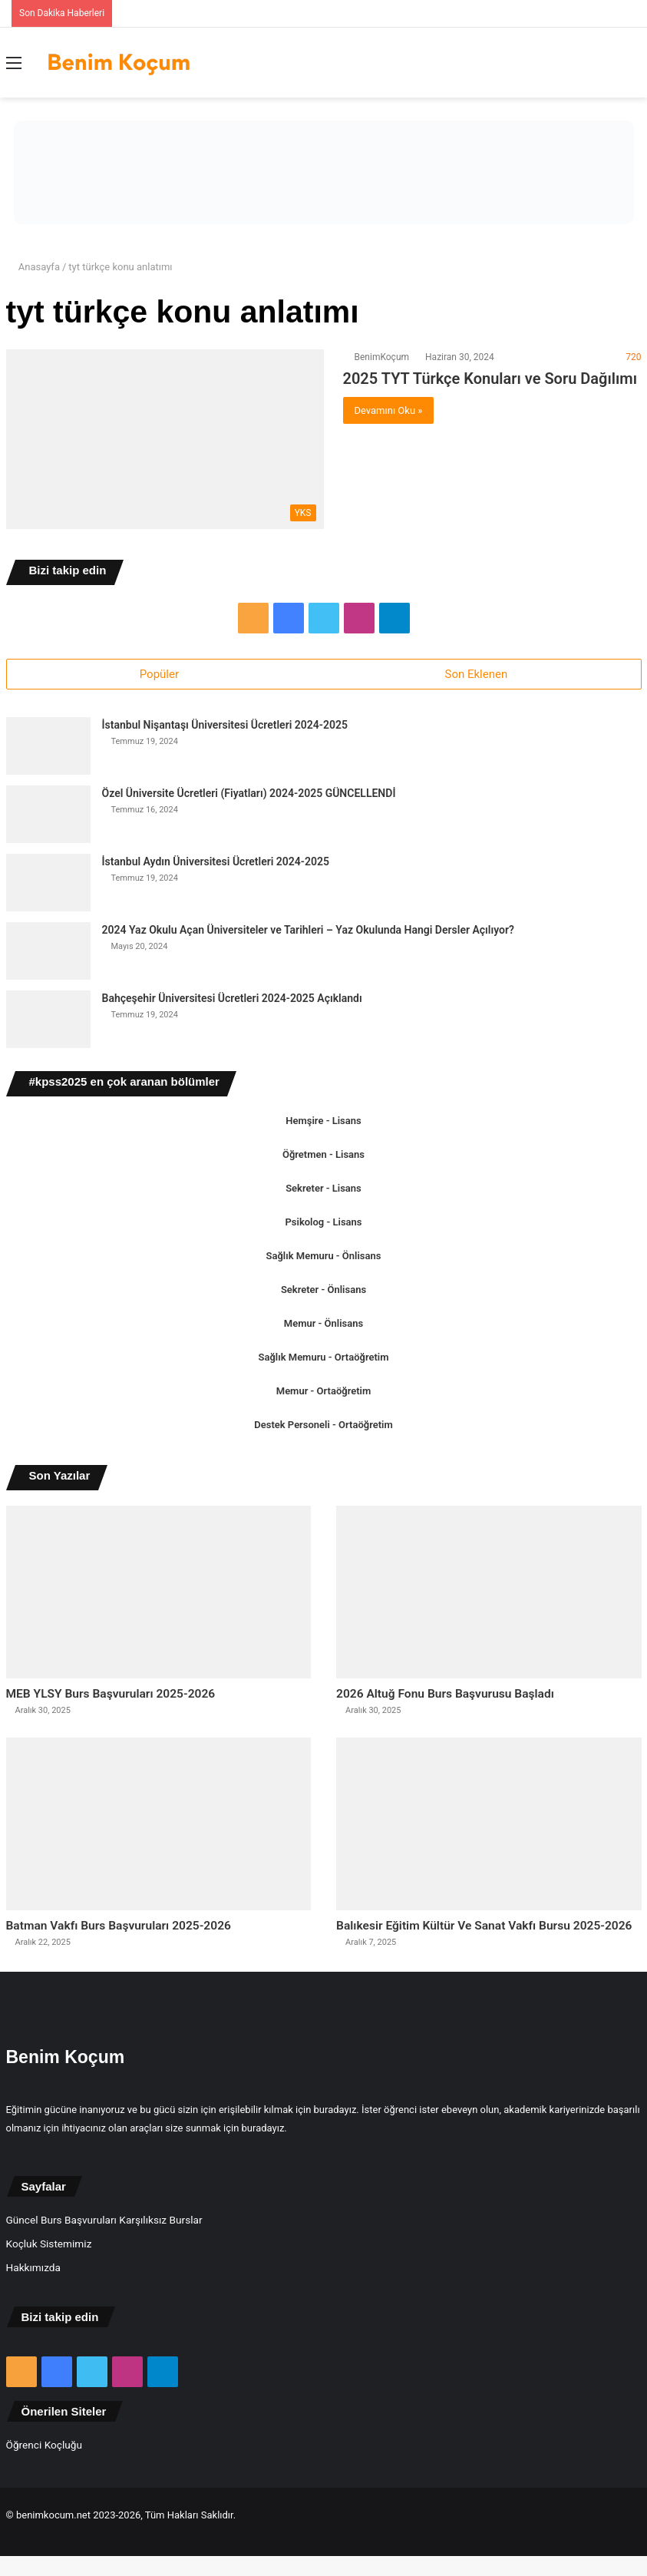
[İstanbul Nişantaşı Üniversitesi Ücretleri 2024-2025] (48, 749)
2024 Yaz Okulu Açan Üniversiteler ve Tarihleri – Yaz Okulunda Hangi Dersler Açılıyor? (308, 933)
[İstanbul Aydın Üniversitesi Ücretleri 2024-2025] (48, 885)
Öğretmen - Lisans (323, 1157)
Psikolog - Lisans (324, 1225)
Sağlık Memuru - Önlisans (323, 1259)
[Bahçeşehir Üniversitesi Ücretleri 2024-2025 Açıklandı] (48, 1022)
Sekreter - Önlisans (323, 1292)
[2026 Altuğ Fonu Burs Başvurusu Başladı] (488, 1595)
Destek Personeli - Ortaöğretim (323, 1427)
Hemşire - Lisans (323, 1123)
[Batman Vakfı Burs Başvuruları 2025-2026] (158, 1831)
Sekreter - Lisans (323, 1191)
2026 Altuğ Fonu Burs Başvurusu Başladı (476, 1699)
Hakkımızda (33, 2300)
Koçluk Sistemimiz (49, 2276)
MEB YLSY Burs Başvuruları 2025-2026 (141, 1699)
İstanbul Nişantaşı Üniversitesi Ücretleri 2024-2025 (225, 728)
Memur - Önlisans (323, 1326)
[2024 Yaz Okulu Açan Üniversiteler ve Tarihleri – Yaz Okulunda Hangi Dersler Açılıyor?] (48, 954)
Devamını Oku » (389, 410)
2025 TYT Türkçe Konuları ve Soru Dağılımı (490, 378)
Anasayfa (33, 267)
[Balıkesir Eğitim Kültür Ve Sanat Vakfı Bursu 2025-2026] (488, 1831)
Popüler (159, 674)
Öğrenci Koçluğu (44, 2478)
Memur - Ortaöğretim (323, 1394)
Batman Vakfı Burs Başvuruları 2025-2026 (150, 1935)
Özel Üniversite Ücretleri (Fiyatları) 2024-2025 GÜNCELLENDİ (249, 796)
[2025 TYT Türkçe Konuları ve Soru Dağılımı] (165, 439)
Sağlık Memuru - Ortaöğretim (324, 1360)
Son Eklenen (476, 674)
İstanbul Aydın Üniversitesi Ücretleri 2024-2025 (215, 864)
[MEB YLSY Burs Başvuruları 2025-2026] (158, 1595)
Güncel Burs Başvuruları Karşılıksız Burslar (104, 2253)
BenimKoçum (382, 357)
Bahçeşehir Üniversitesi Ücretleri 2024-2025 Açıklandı (232, 1001)
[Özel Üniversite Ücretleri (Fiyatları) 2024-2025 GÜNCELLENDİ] (48, 817)
